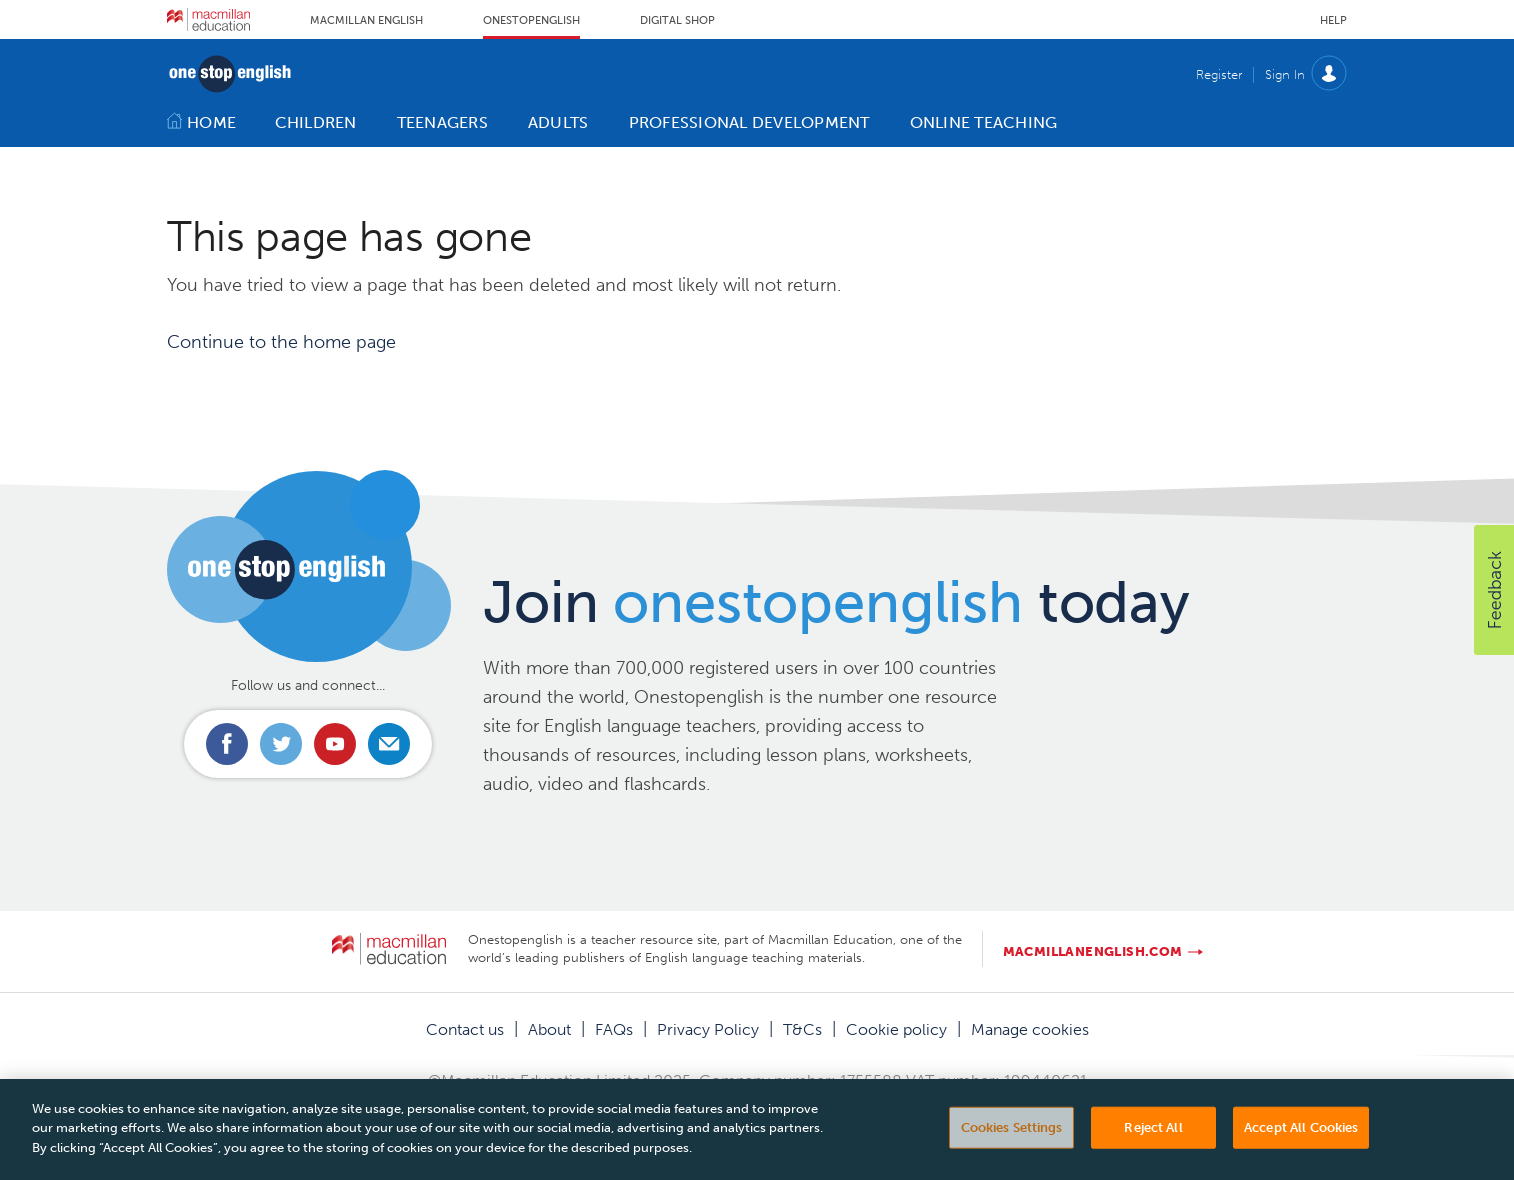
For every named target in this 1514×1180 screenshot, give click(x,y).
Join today (836, 602)
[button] (1494, 590)
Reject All (1153, 1147)
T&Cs (802, 1029)
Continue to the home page (281, 342)
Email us (389, 744)
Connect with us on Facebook (227, 744)
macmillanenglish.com (1093, 951)
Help (1333, 20)
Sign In (1285, 74)
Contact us (465, 1029)
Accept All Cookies (1301, 1147)
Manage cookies (1030, 1029)
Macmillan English (366, 20)
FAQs (614, 1029)
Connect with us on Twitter (281, 744)
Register (1219, 74)
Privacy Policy (708, 1029)
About (549, 1029)
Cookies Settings (1012, 1147)
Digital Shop (677, 20)
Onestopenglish (531, 20)
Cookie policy (896, 1029)
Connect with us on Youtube (335, 744)
